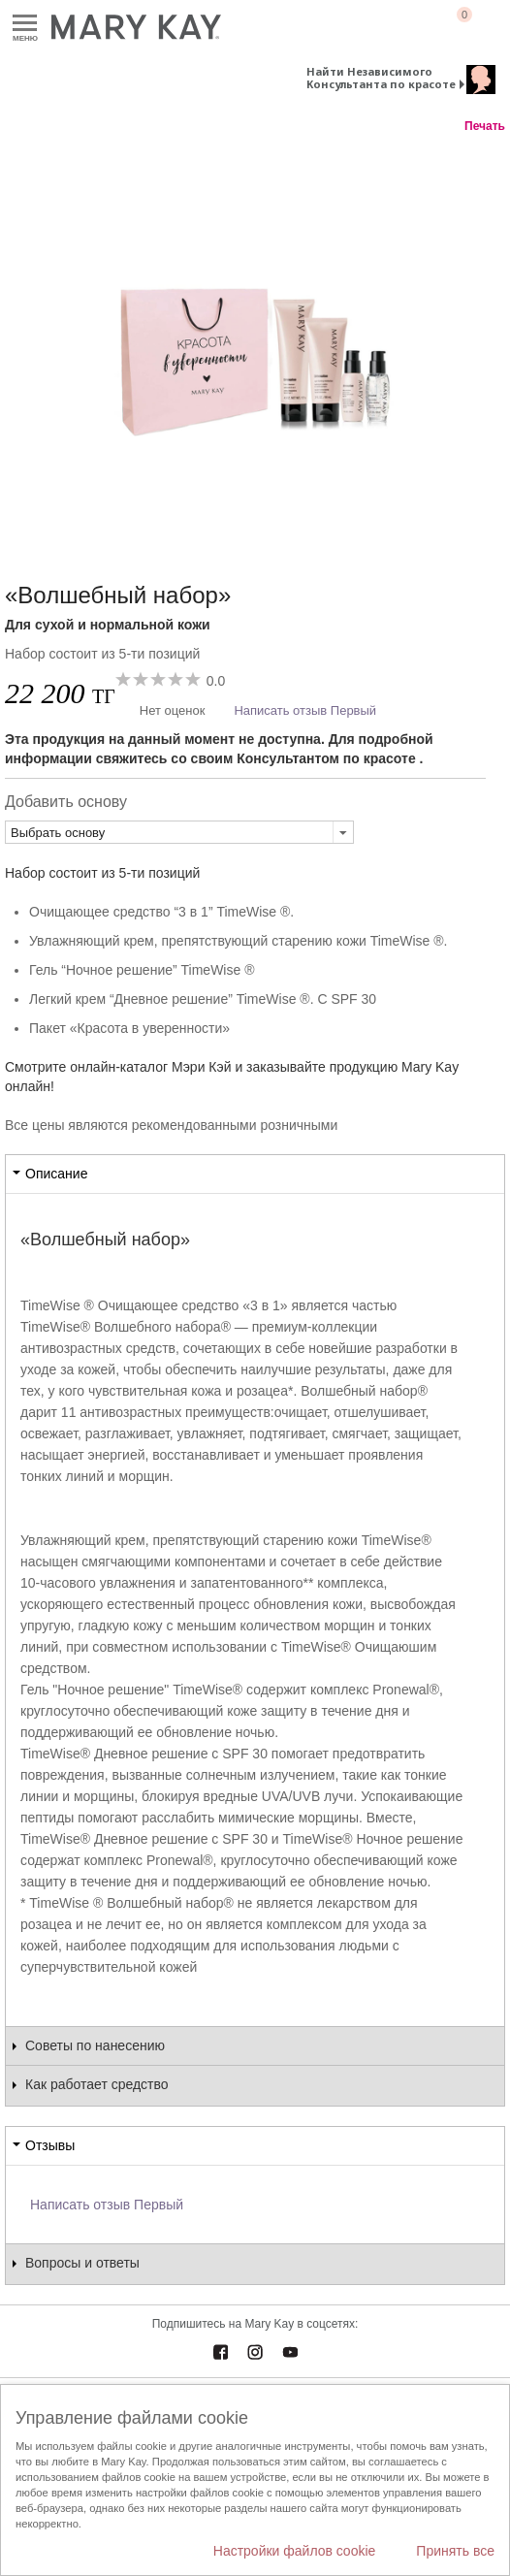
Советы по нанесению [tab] (95, 2045)
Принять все (455, 2551)
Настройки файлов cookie (294, 2551)
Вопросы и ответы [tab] (82, 2262)
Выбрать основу (58, 832)
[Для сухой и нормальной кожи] (255, 338)
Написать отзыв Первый (305, 710)
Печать (484, 126)
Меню (25, 24)
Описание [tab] (56, 1173)
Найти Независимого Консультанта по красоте (381, 77)
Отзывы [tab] (50, 2145)
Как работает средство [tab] (97, 2084)
